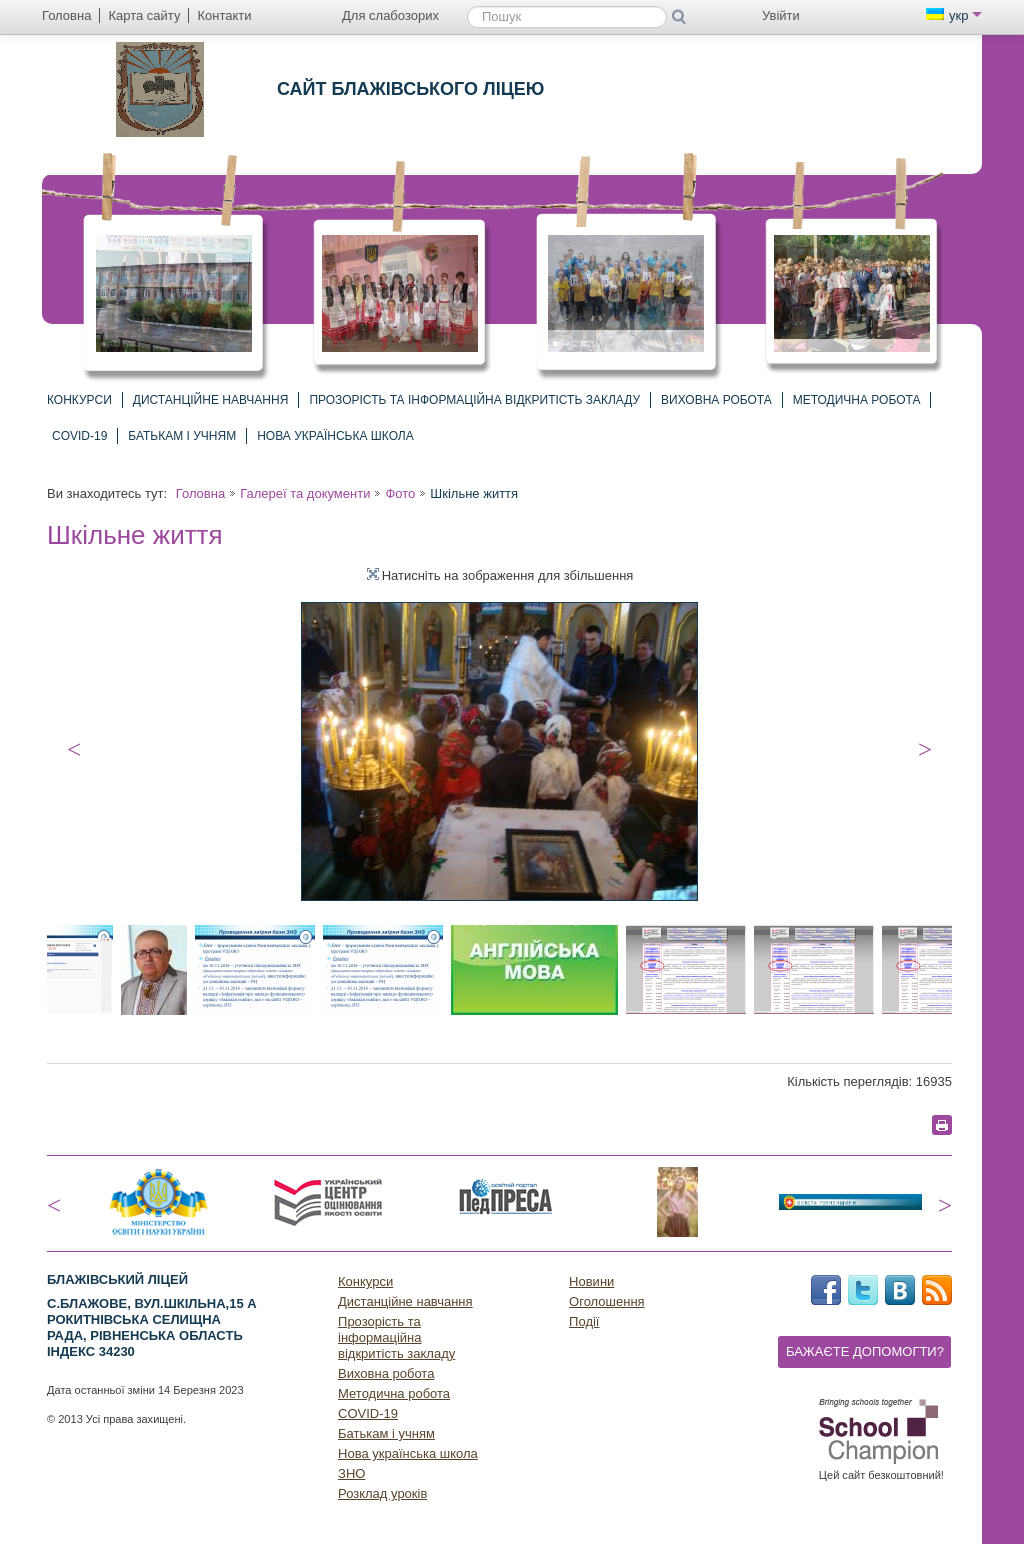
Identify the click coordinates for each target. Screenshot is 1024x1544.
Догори (994, 1531)
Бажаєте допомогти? (865, 1351)
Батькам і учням (182, 436)
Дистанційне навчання (211, 400)
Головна (200, 493)
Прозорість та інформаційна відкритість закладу (474, 400)
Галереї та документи (305, 493)
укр (954, 15)
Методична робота (857, 400)
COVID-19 (79, 436)
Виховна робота (716, 400)
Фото (400, 493)
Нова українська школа (335, 436)
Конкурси (79, 400)
